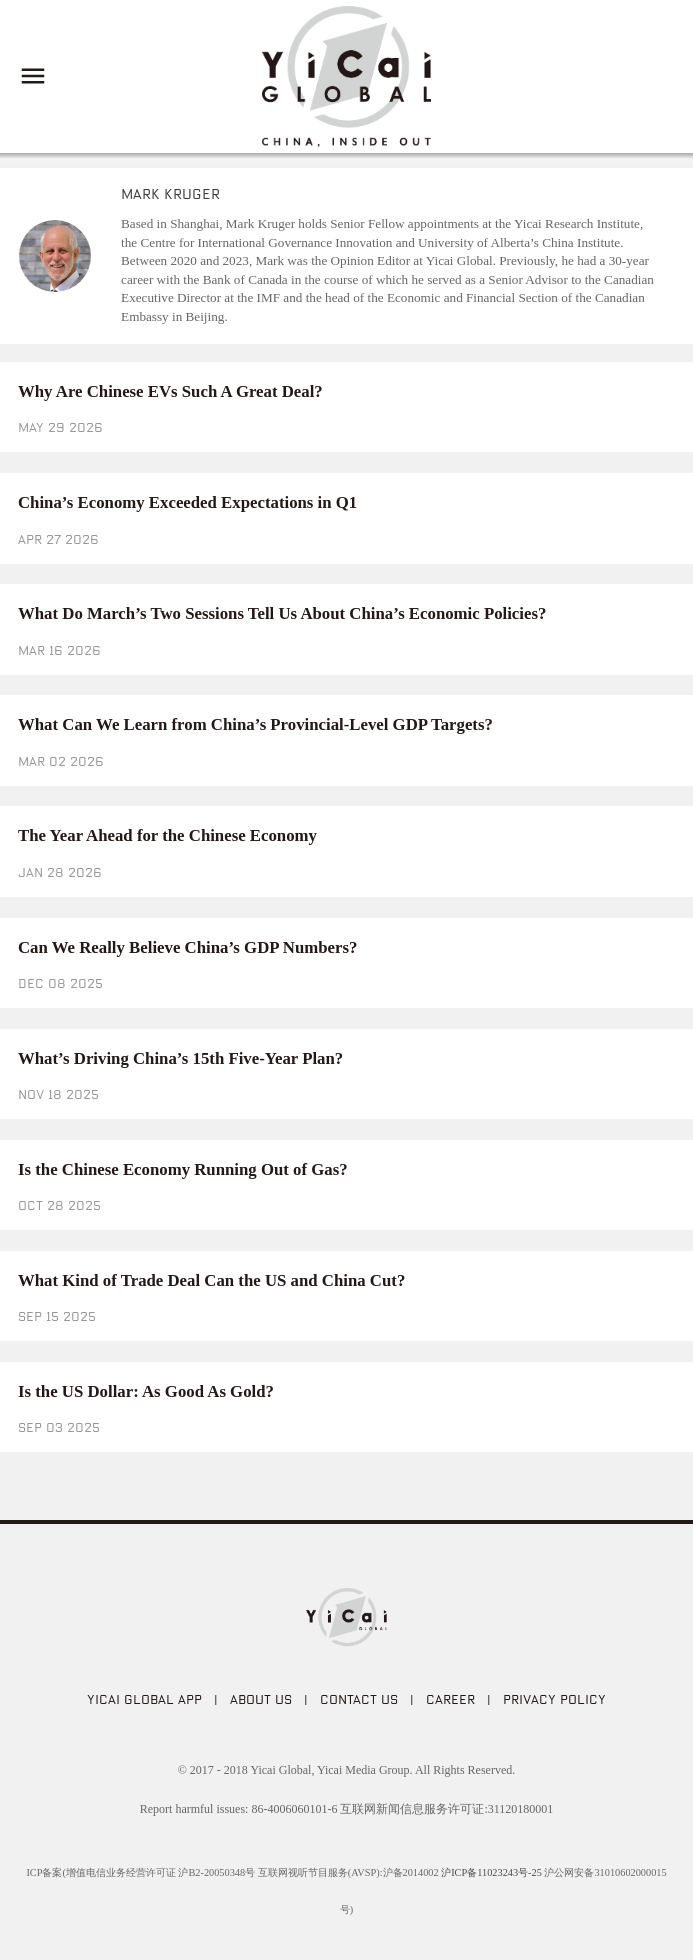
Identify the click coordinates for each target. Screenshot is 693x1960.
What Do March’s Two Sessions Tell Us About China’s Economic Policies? (282, 613)
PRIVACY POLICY (554, 1699)
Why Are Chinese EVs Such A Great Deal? (170, 391)
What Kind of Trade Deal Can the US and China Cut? (211, 1280)
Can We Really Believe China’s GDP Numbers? (187, 947)
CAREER (450, 1699)
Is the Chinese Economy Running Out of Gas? (183, 1169)
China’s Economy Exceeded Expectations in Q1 (187, 502)
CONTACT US (359, 1699)
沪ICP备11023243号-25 (491, 1872)
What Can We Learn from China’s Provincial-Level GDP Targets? (255, 724)
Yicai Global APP (144, 1699)
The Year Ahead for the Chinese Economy (167, 835)
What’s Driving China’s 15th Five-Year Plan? (180, 1058)
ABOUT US (261, 1699)
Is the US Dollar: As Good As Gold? (146, 1391)
